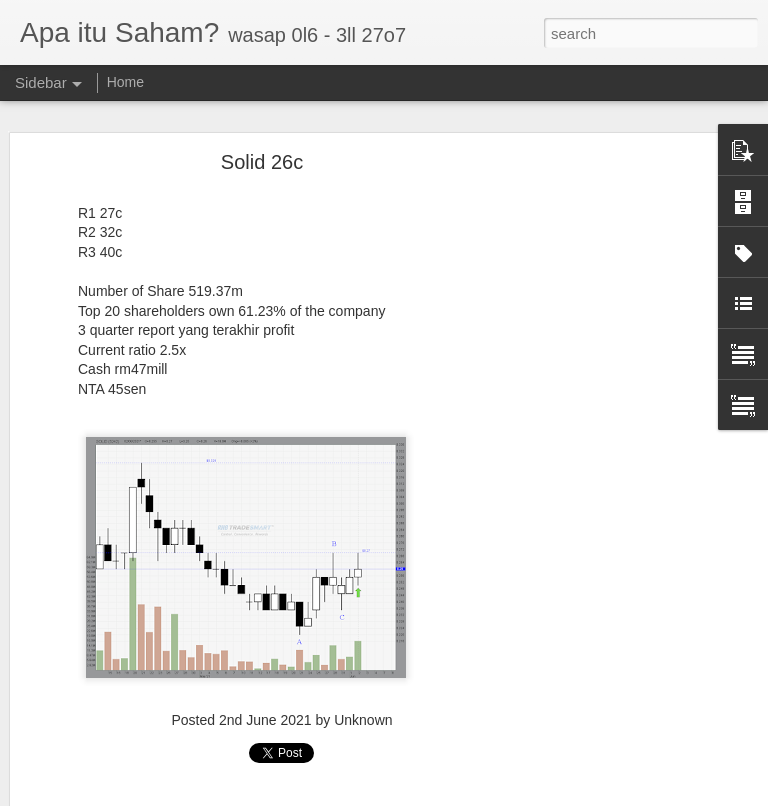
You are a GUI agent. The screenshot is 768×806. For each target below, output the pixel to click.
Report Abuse (520, 795)
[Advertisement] (596, 455)
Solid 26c (262, 141)
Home (125, 82)
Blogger (462, 795)
